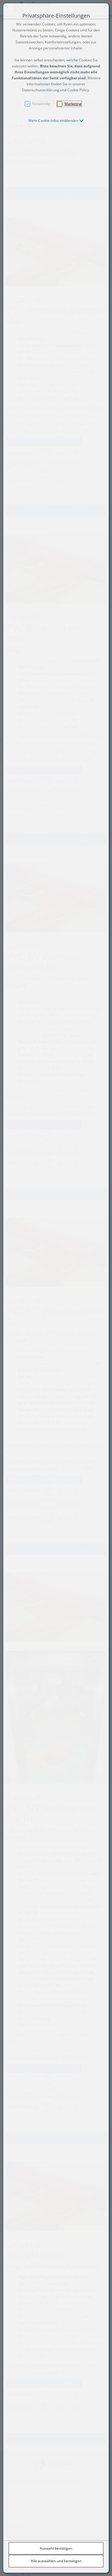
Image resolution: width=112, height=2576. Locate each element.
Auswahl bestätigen (56, 2548)
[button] (56, 120)
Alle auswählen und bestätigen (56, 2560)
